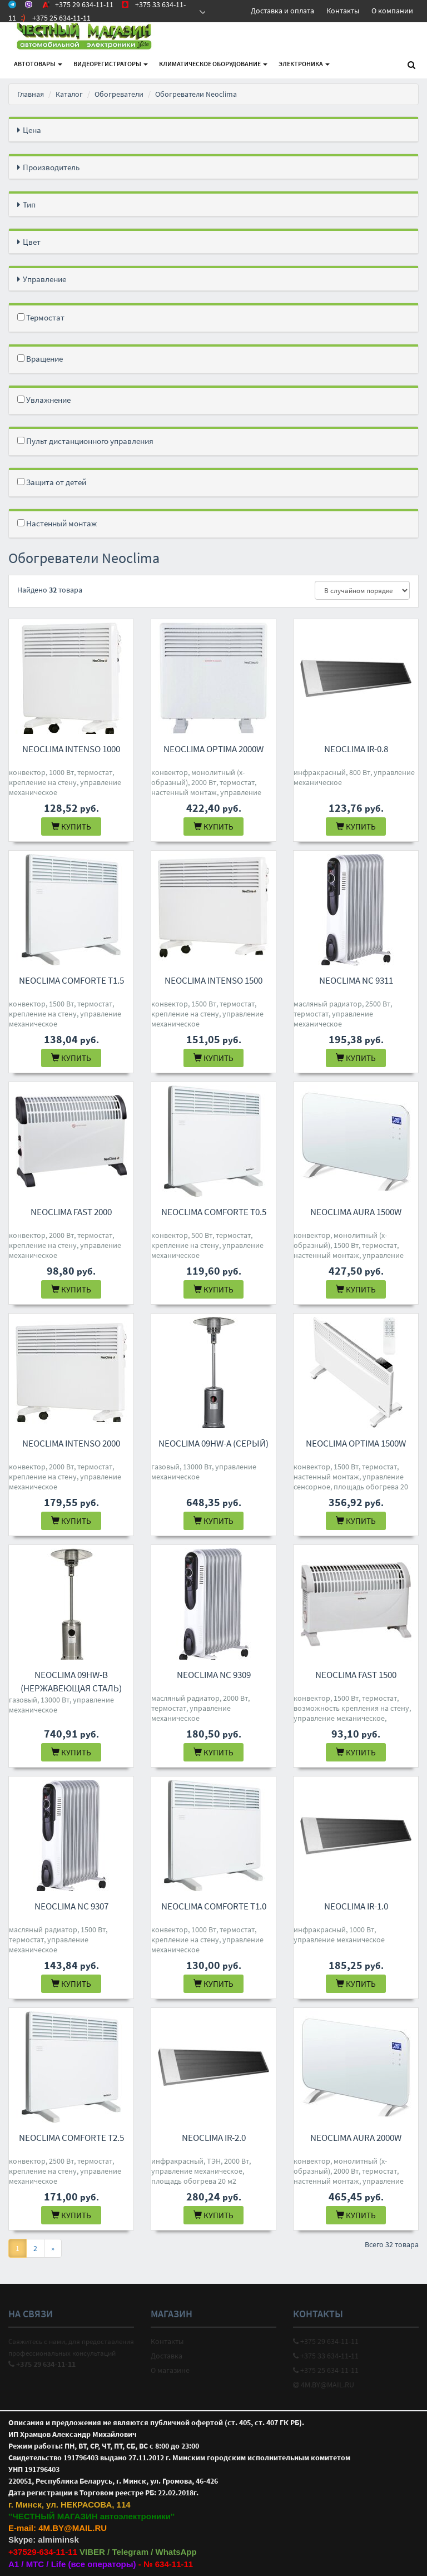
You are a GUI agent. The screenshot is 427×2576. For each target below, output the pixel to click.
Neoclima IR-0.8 (356, 749)
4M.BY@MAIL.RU (323, 2385)
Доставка (166, 2356)
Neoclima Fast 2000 (71, 1212)
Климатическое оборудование (213, 64)
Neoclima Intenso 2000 (71, 1443)
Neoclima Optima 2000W (213, 749)
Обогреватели (119, 94)
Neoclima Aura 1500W (355, 1212)
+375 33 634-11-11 (326, 2356)
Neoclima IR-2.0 (214, 2137)
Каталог (69, 94)
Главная (30, 94)
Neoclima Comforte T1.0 (213, 1906)
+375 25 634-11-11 (326, 2370)
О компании (392, 11)
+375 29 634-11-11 (326, 2341)
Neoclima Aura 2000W (355, 2137)
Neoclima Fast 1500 (355, 1675)
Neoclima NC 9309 (214, 1675)
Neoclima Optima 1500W (356, 1443)
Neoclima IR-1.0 (356, 1906)
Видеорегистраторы (110, 64)
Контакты (342, 11)
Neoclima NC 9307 (71, 1906)
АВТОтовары (38, 64)
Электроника (304, 64)
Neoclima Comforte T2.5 (71, 2137)
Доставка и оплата (282, 11)
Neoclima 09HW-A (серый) (213, 1443)
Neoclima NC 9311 (356, 980)
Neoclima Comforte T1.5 (71, 980)
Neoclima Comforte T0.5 (213, 1212)
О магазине (170, 2370)
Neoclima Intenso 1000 (71, 749)
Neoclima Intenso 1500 (213, 980)
